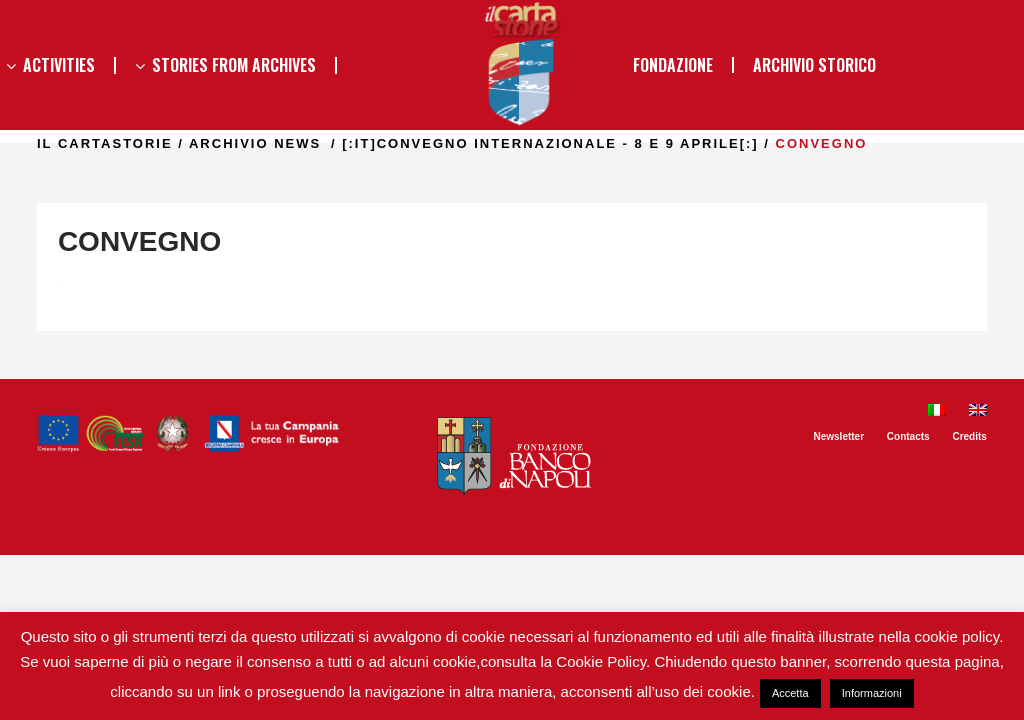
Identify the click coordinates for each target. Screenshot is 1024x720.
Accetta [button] (790, 693)
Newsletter (838, 436)
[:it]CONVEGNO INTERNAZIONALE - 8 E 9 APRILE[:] (550, 143)
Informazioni (872, 693)
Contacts (908, 436)
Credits (969, 436)
